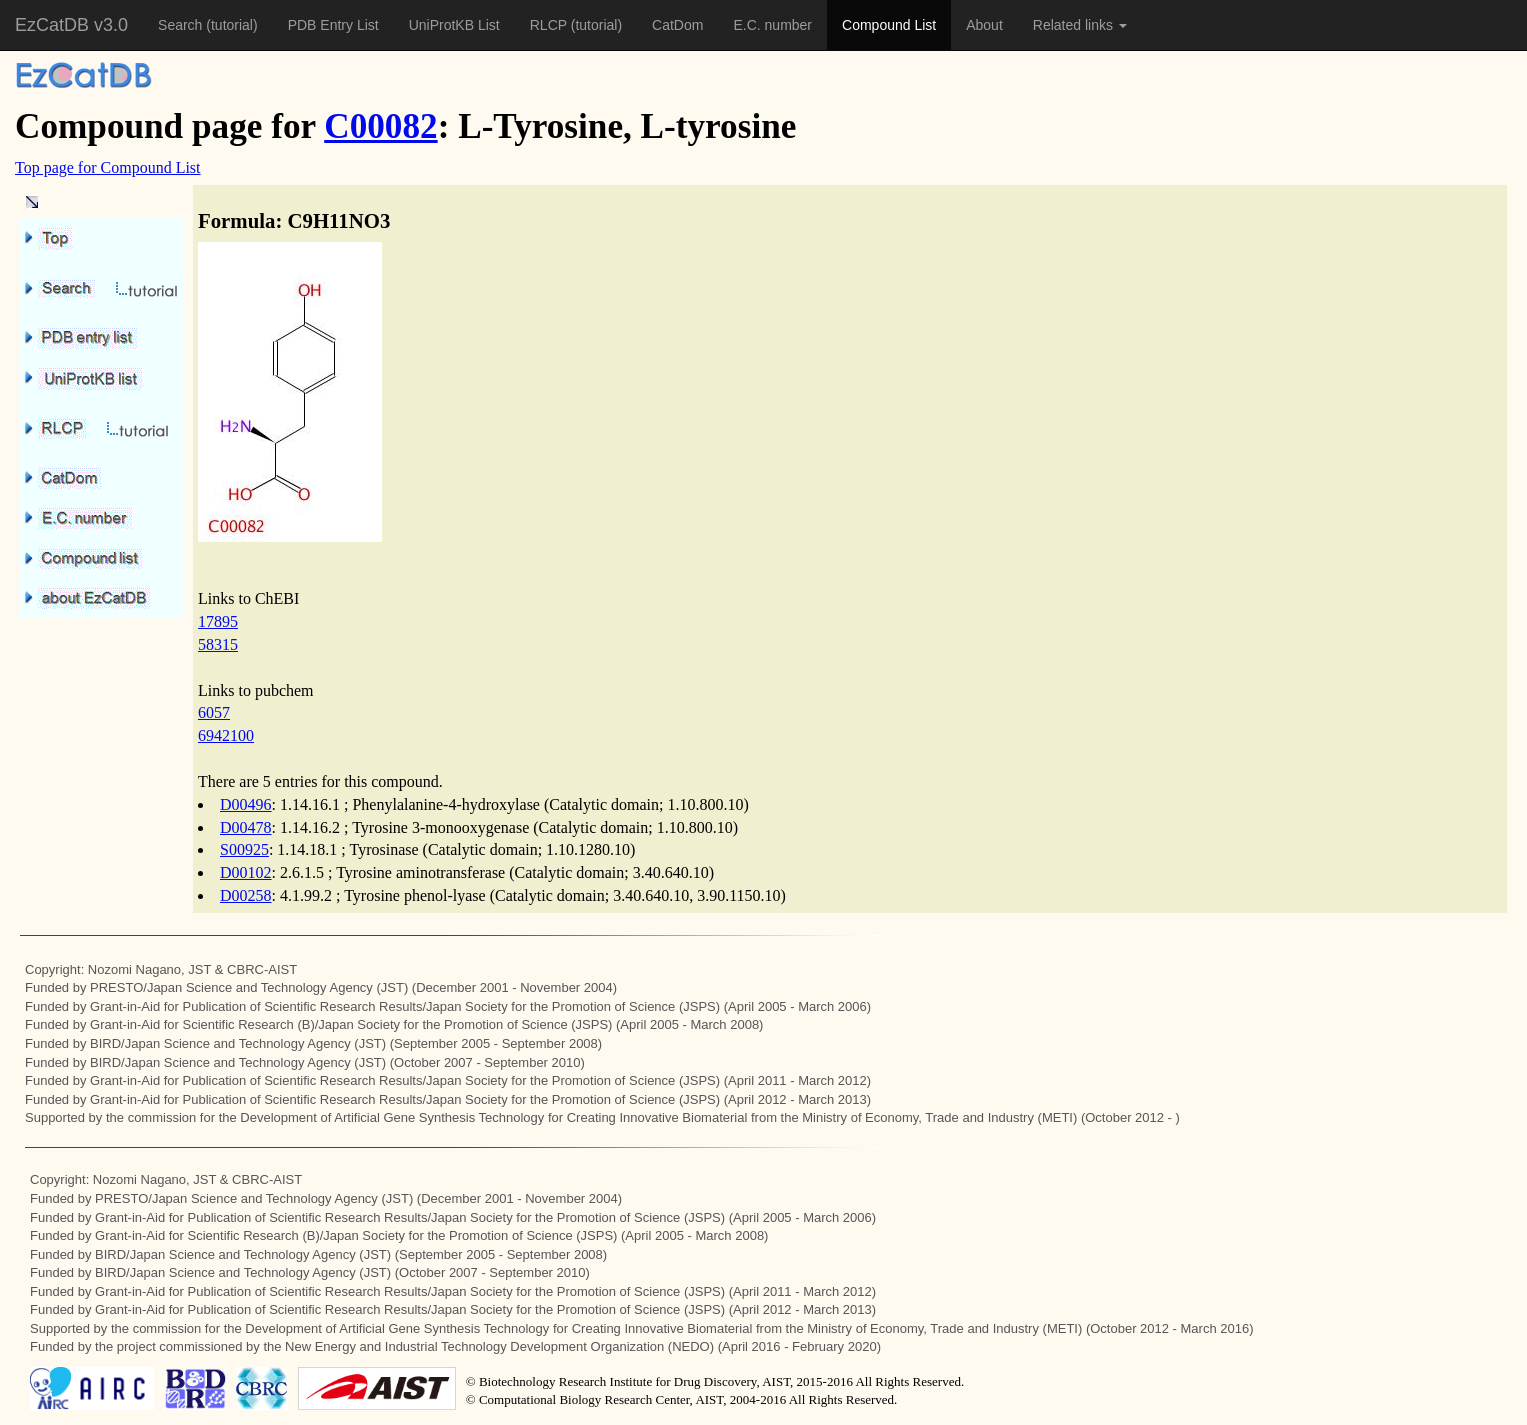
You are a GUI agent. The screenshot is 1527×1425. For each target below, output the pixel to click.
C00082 (380, 126)
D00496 (246, 804)
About (984, 25)
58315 (218, 644)
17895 (218, 621)
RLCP (550, 25)
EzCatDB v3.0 (71, 25)
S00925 (244, 849)
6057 (214, 712)
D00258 (246, 895)
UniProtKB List (454, 25)
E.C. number (772, 25)
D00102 (246, 872)
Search (182, 25)
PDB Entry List (333, 25)
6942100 (226, 735)
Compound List (889, 25)
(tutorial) (231, 25)
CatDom (677, 25)
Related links (1080, 25)
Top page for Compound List (108, 167)
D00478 (246, 827)
